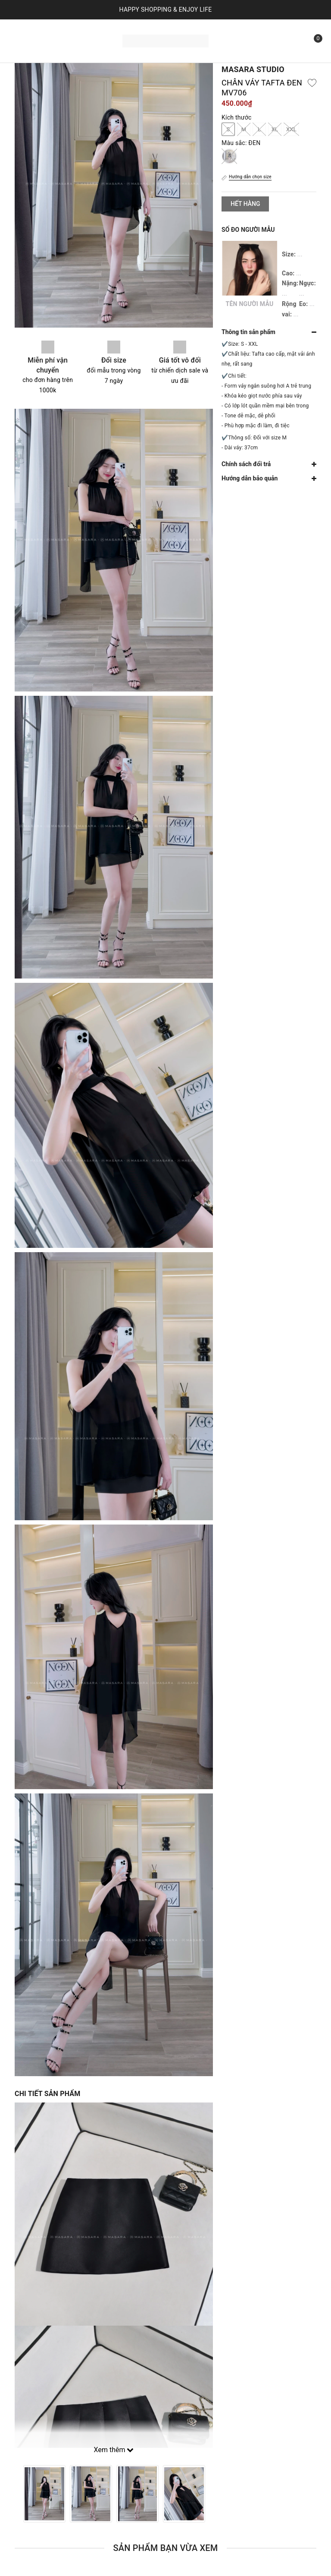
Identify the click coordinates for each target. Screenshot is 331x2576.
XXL (291, 129)
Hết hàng (245, 203)
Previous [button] (14, 2493)
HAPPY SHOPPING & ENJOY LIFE (165, 9)
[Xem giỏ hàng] (312, 41)
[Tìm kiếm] (292, 41)
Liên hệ (90, 51)
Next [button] (212, 2493)
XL (274, 129)
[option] (44, 2493)
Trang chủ (40, 29)
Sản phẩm (87, 29)
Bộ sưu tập (46, 51)
